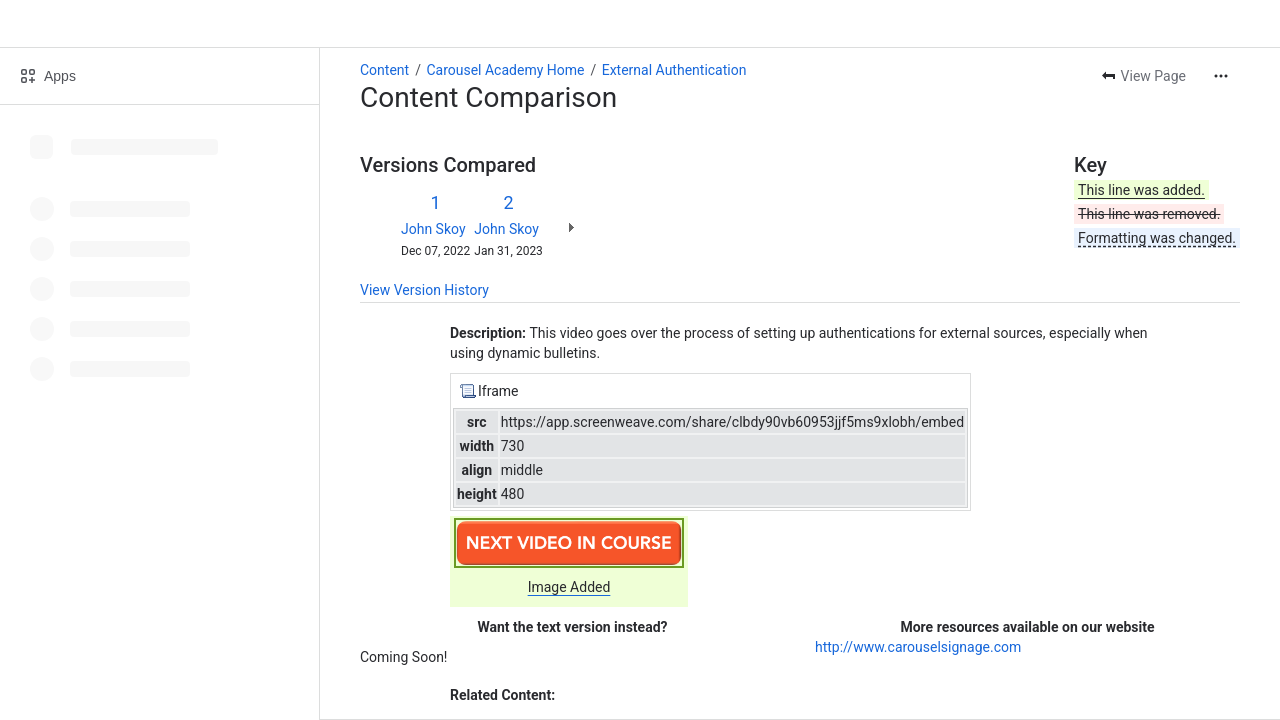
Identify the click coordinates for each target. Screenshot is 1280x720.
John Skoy (433, 229)
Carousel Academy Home (505, 70)
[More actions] (1221, 76)
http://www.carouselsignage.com (918, 647)
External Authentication (674, 70)
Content (384, 70)
